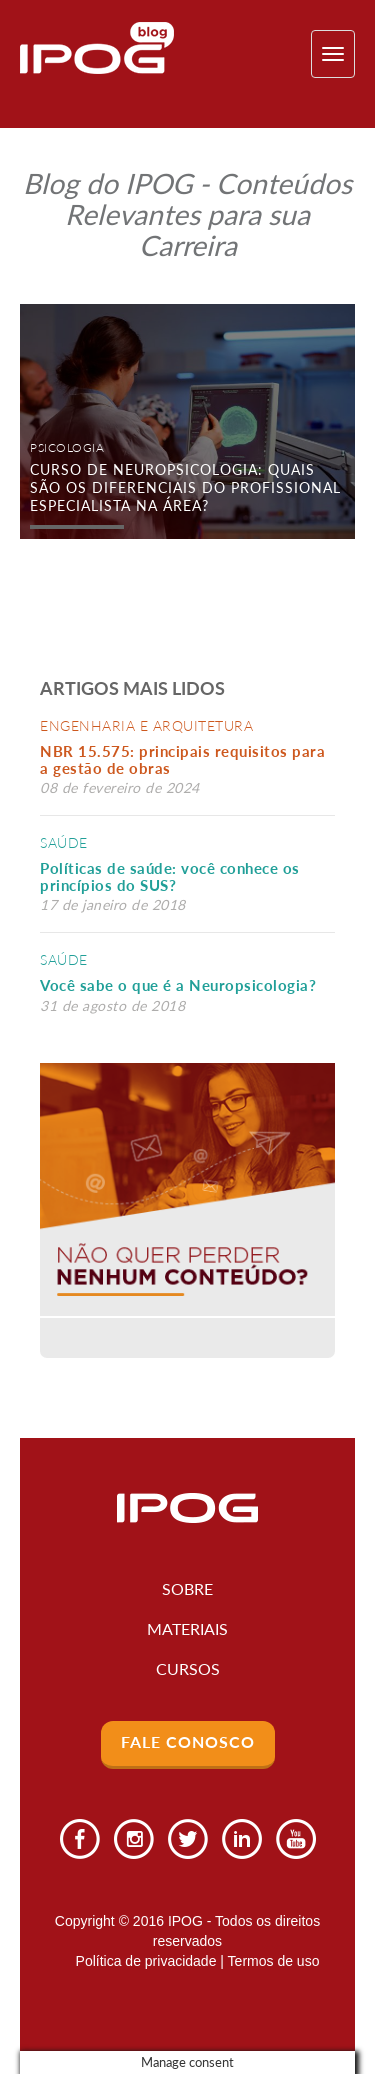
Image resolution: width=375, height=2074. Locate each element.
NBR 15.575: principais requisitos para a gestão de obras (182, 759)
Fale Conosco (188, 1741)
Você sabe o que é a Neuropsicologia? (178, 985)
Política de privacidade (146, 1961)
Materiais (187, 1628)
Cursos (188, 1668)
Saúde (64, 842)
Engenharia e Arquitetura (146, 725)
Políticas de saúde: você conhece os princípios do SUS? (170, 876)
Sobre (187, 1588)
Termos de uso (274, 1961)
